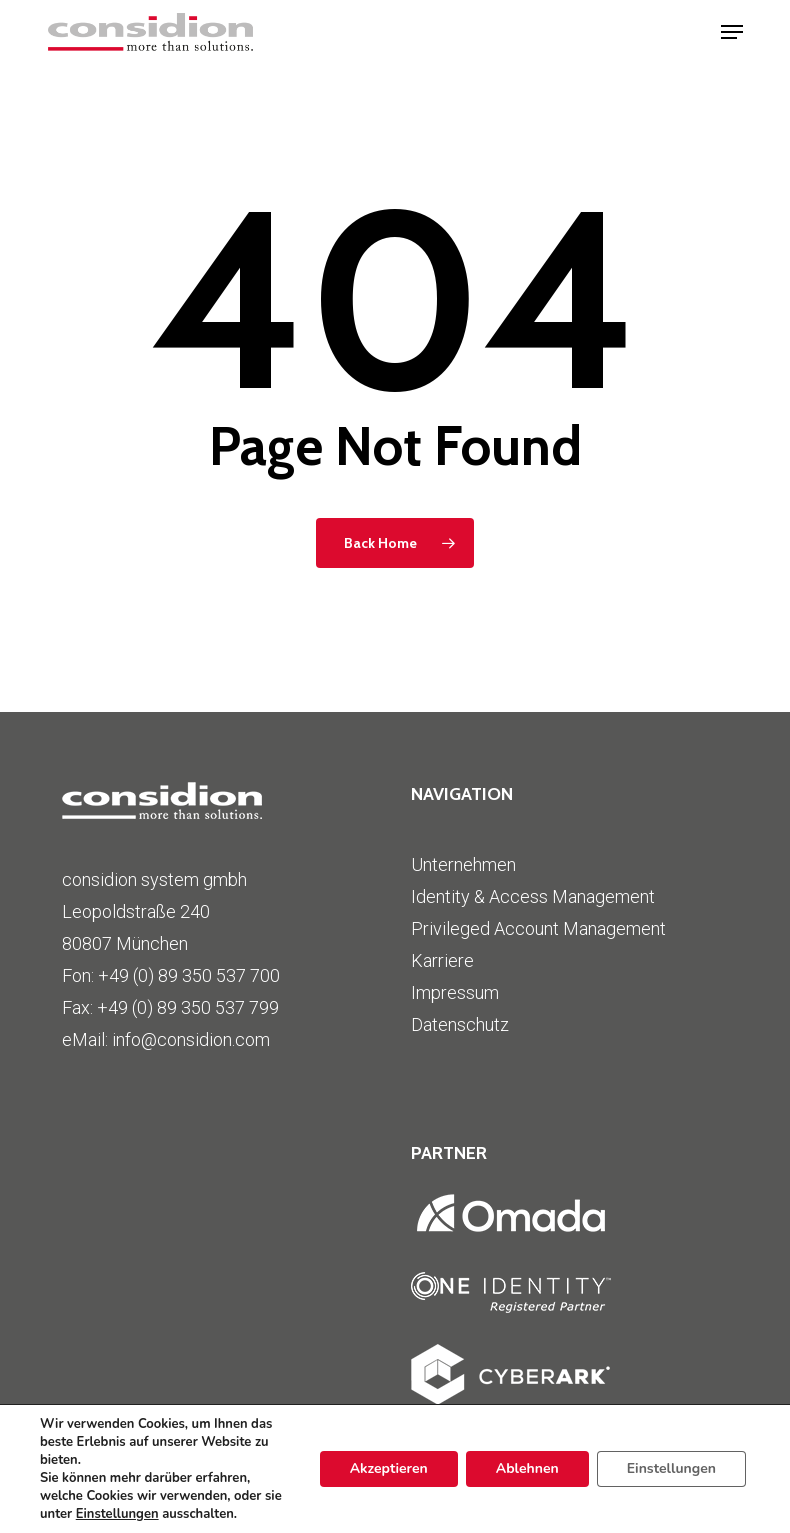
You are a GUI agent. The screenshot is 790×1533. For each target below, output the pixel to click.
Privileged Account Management (538, 928)
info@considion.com (191, 1039)
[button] (732, 32)
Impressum (455, 992)
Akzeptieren (389, 1468)
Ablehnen (527, 1468)
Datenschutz (460, 1024)
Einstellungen (117, 1514)
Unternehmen (463, 864)
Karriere (442, 960)
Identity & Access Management (533, 896)
